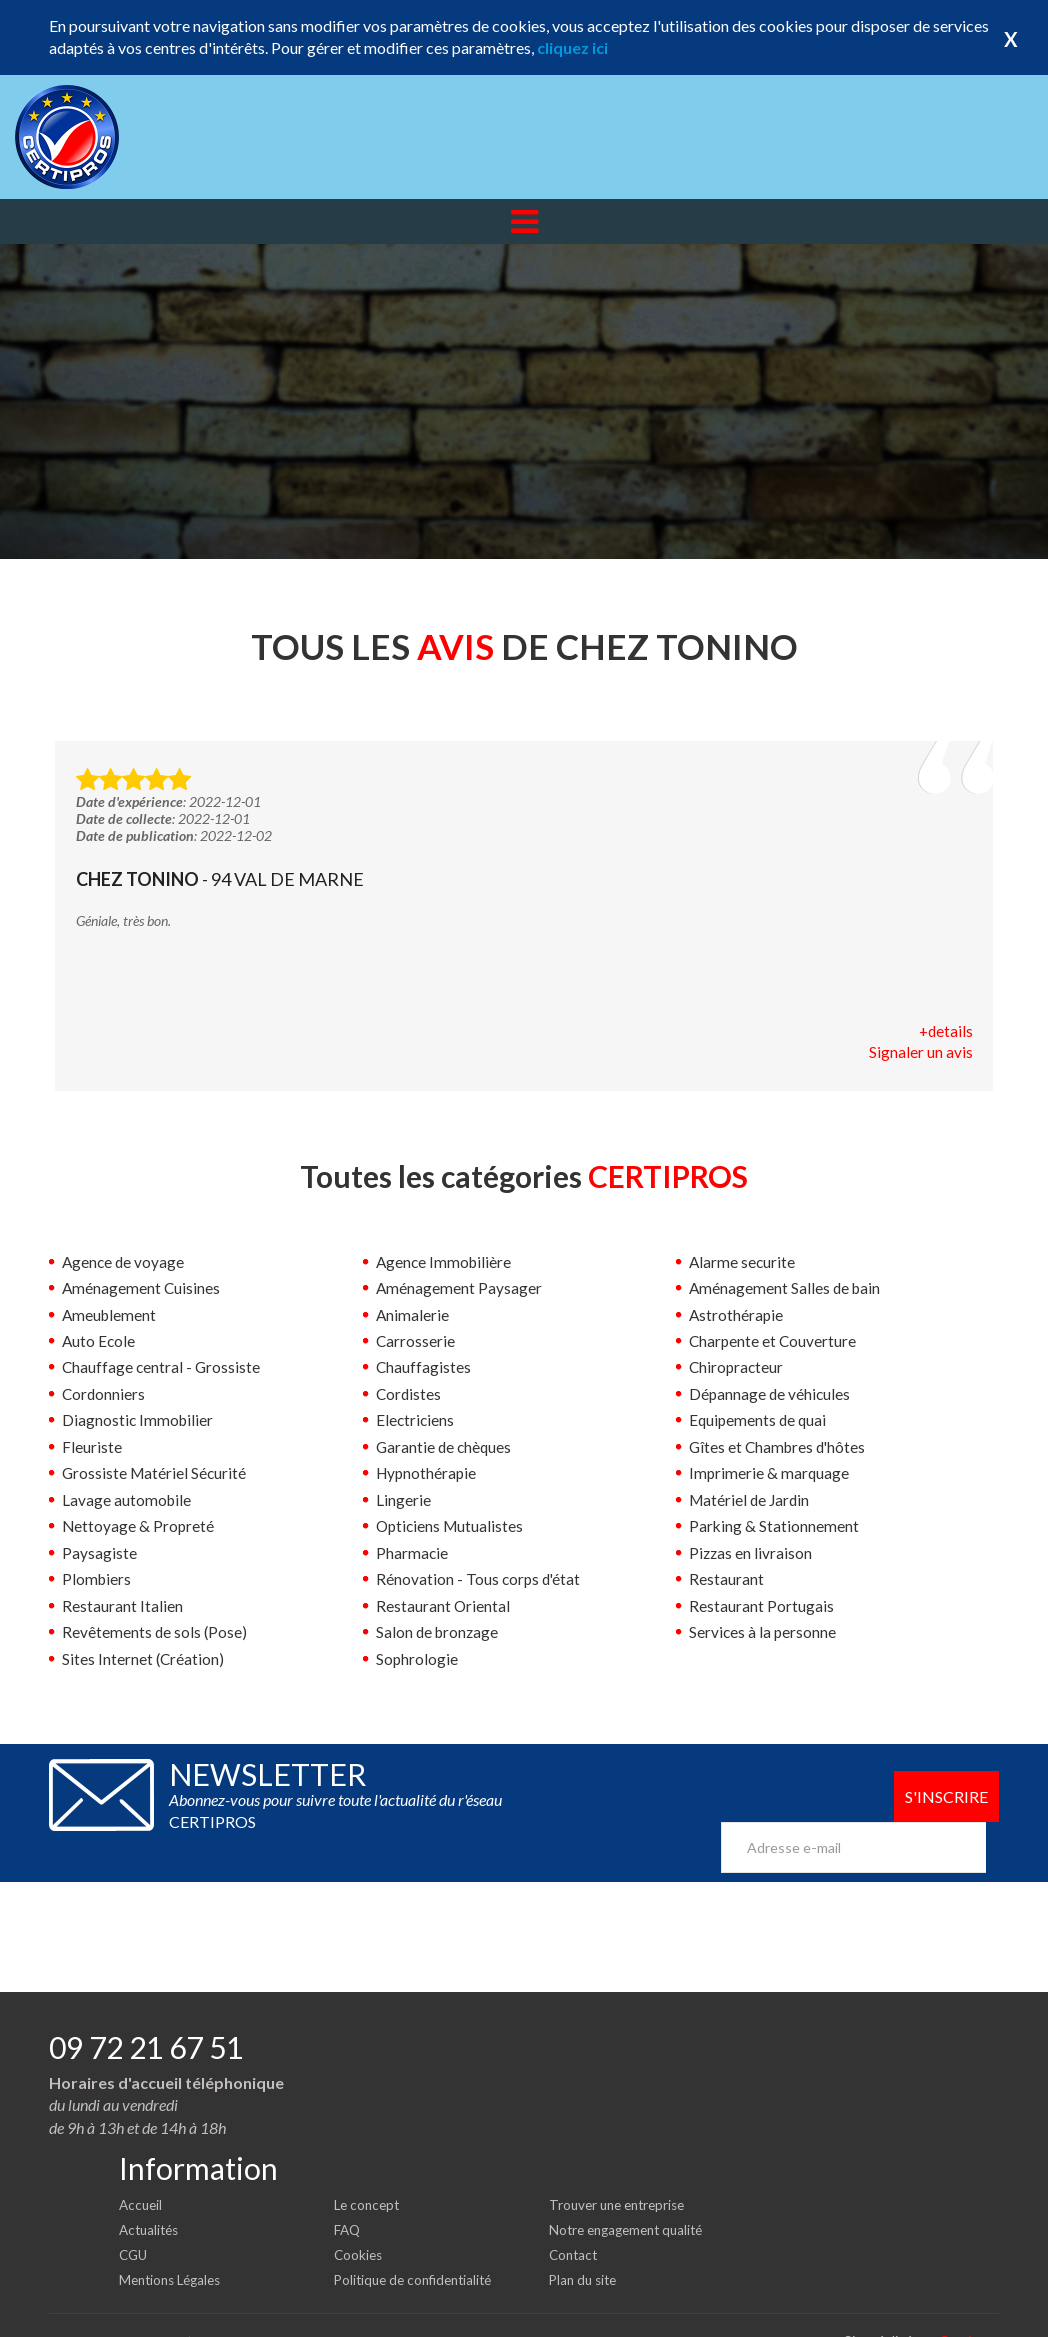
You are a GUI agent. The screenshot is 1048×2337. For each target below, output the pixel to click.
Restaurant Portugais (761, 1605)
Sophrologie (417, 1658)
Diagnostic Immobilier (139, 1421)
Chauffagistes (424, 1368)
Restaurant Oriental (443, 1605)
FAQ (348, 2196)
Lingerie (403, 1500)
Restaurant (726, 1579)
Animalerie (413, 1315)
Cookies (359, 2221)
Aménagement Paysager (459, 1289)
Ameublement (110, 1315)
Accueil (142, 2172)
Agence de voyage (124, 1262)
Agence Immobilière (445, 1262)
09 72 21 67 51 (146, 2014)
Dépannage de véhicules (771, 1394)
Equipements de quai (759, 1421)
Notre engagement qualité (632, 2196)
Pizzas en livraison (751, 1553)
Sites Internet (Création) (144, 1658)
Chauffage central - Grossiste (162, 1368)
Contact (575, 2221)
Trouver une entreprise (622, 2172)
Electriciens (416, 1421)
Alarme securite (743, 1262)
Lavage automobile (127, 1500)
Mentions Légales (174, 2245)
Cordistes (409, 1394)
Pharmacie (412, 1553)
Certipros (969, 2306)
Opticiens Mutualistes (452, 1526)
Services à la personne (763, 1632)
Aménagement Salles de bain (786, 1289)
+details (945, 1031)
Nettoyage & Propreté (139, 1526)
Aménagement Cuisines (142, 1289)
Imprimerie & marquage (770, 1473)
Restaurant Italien (122, 1605)
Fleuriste (92, 1447)
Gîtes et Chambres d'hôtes (780, 1447)
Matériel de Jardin (751, 1500)
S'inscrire (944, 1797)
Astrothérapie (737, 1315)
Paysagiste (99, 1553)
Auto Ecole (99, 1342)
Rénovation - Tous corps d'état (480, 1579)
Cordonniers (104, 1394)
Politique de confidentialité (418, 2245)
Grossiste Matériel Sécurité (156, 1473)
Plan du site (585, 2245)
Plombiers (97, 1579)
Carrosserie (416, 1342)
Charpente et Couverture (774, 1342)
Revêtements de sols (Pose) (155, 1632)
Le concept (369, 2172)
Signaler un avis (921, 1053)
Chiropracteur (737, 1368)
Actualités (151, 2196)
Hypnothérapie (428, 1473)
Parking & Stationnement (774, 1526)
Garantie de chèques (445, 1447)
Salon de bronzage (439, 1632)
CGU (134, 2221)
